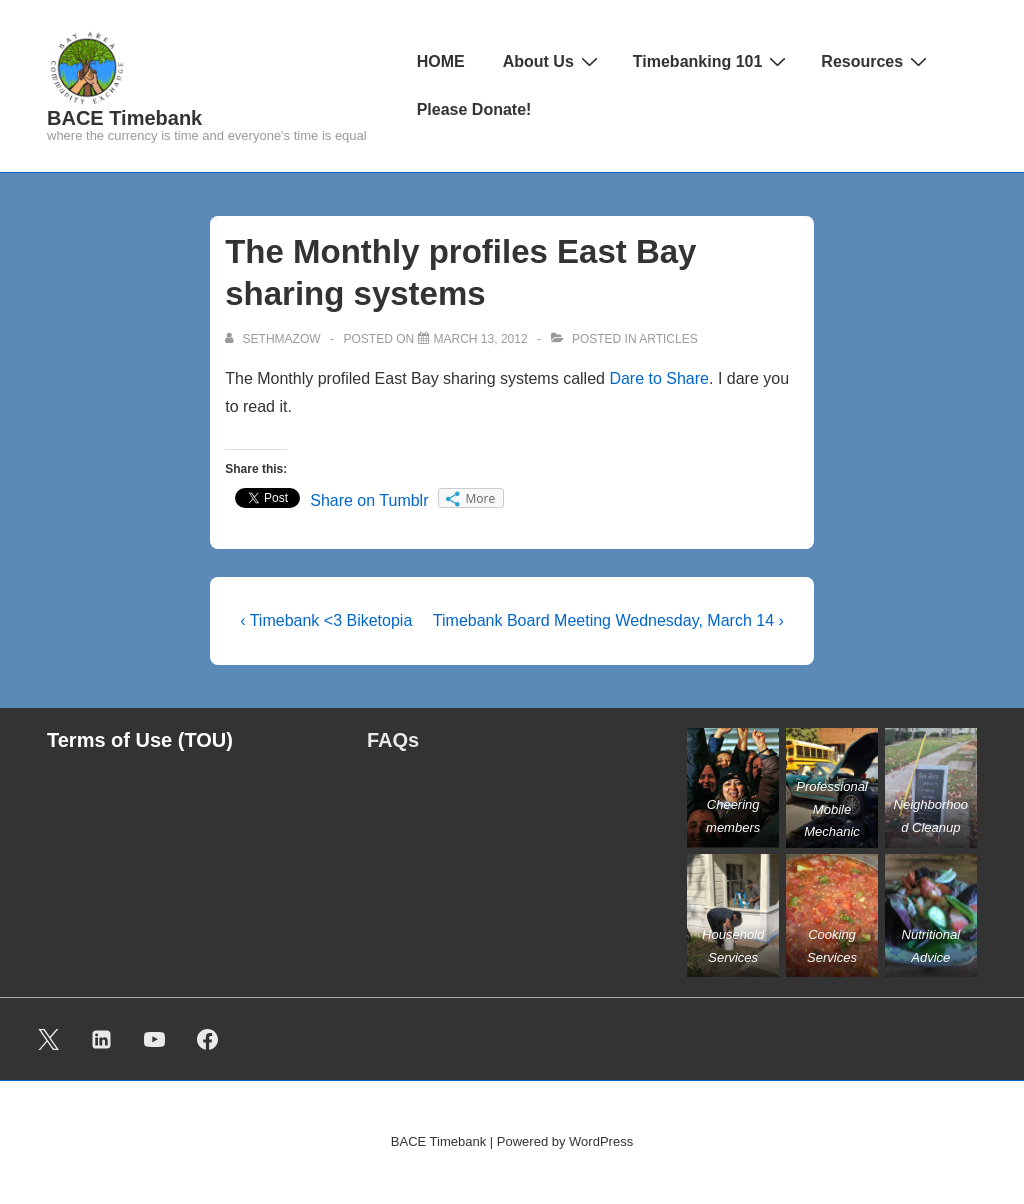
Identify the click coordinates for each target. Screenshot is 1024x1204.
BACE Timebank (124, 118)
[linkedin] (102, 1039)
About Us (553, 61)
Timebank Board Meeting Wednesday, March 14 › (608, 620)
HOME (441, 61)
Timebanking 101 (712, 61)
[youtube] (155, 1039)
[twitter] (49, 1039)
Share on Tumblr (369, 500)
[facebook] (207, 1039)
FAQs (393, 740)
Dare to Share (659, 378)
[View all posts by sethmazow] (274, 339)
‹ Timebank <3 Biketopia (326, 620)
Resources (876, 61)
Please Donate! (474, 109)
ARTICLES (668, 339)
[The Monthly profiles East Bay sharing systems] (481, 339)
